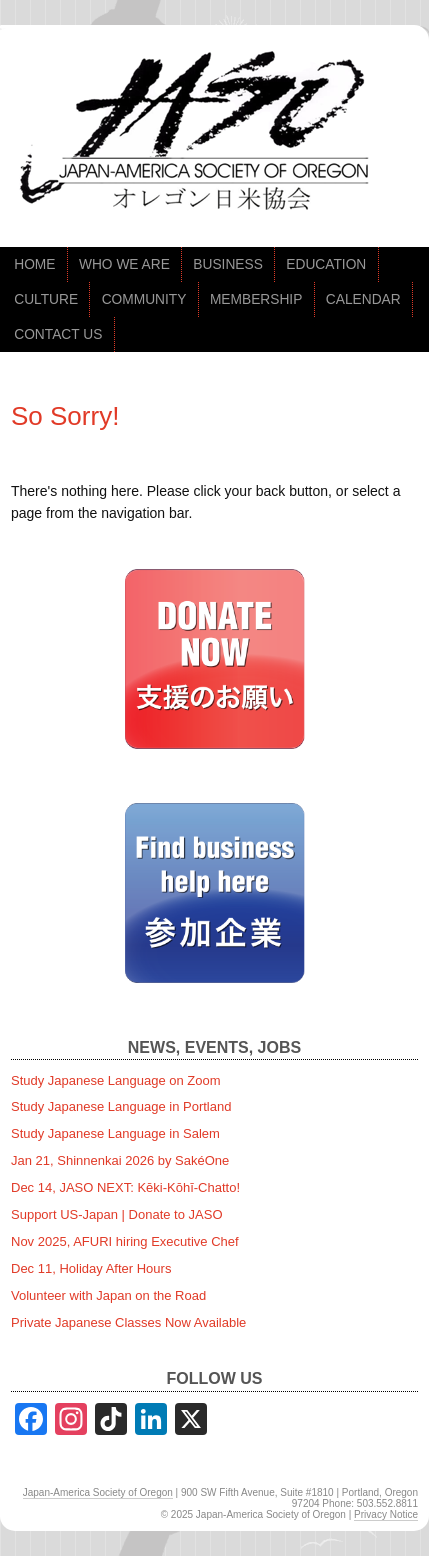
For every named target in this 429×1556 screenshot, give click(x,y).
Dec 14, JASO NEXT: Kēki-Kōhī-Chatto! (125, 1187)
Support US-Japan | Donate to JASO (117, 1214)
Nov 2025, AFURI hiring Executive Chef (125, 1241)
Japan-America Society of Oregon (98, 1492)
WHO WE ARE (124, 264)
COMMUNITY (144, 299)
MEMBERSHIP (256, 299)
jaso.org (200, 136)
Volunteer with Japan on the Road (108, 1295)
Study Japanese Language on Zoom (116, 1080)
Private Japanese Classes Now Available (128, 1322)
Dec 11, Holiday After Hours (91, 1268)
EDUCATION (326, 264)
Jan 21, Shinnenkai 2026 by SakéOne (120, 1160)
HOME (34, 264)
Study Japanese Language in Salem (115, 1133)
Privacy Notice (386, 1514)
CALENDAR (363, 299)
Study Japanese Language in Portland (121, 1106)
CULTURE (46, 299)
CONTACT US (58, 334)
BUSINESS (228, 264)
